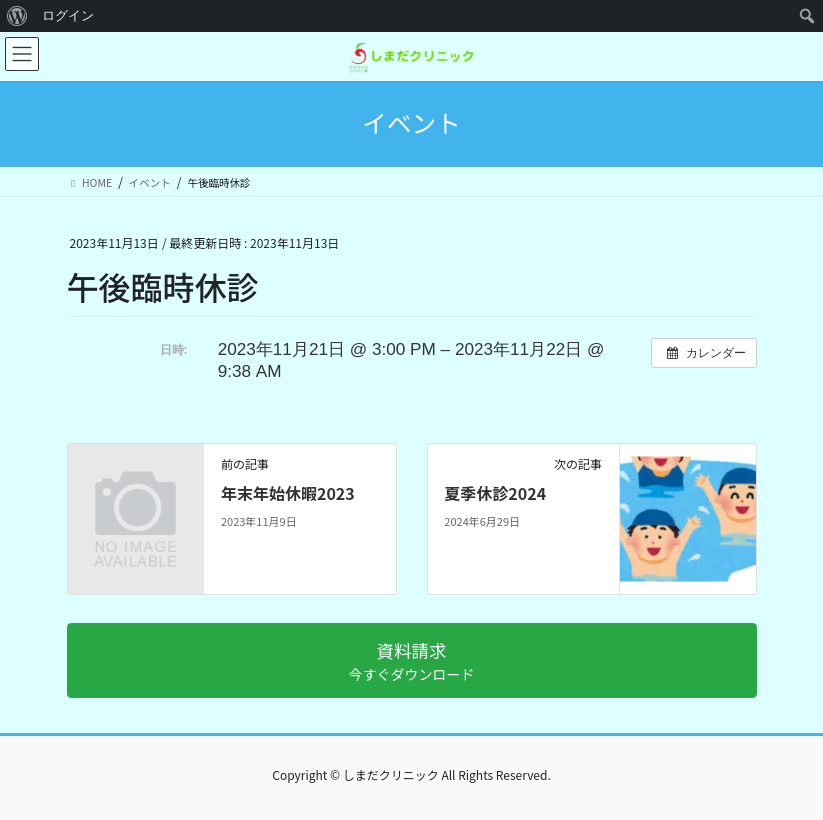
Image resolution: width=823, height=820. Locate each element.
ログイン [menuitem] (68, 15)
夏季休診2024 (495, 493)
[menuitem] (17, 16)
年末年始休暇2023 (288, 493)
